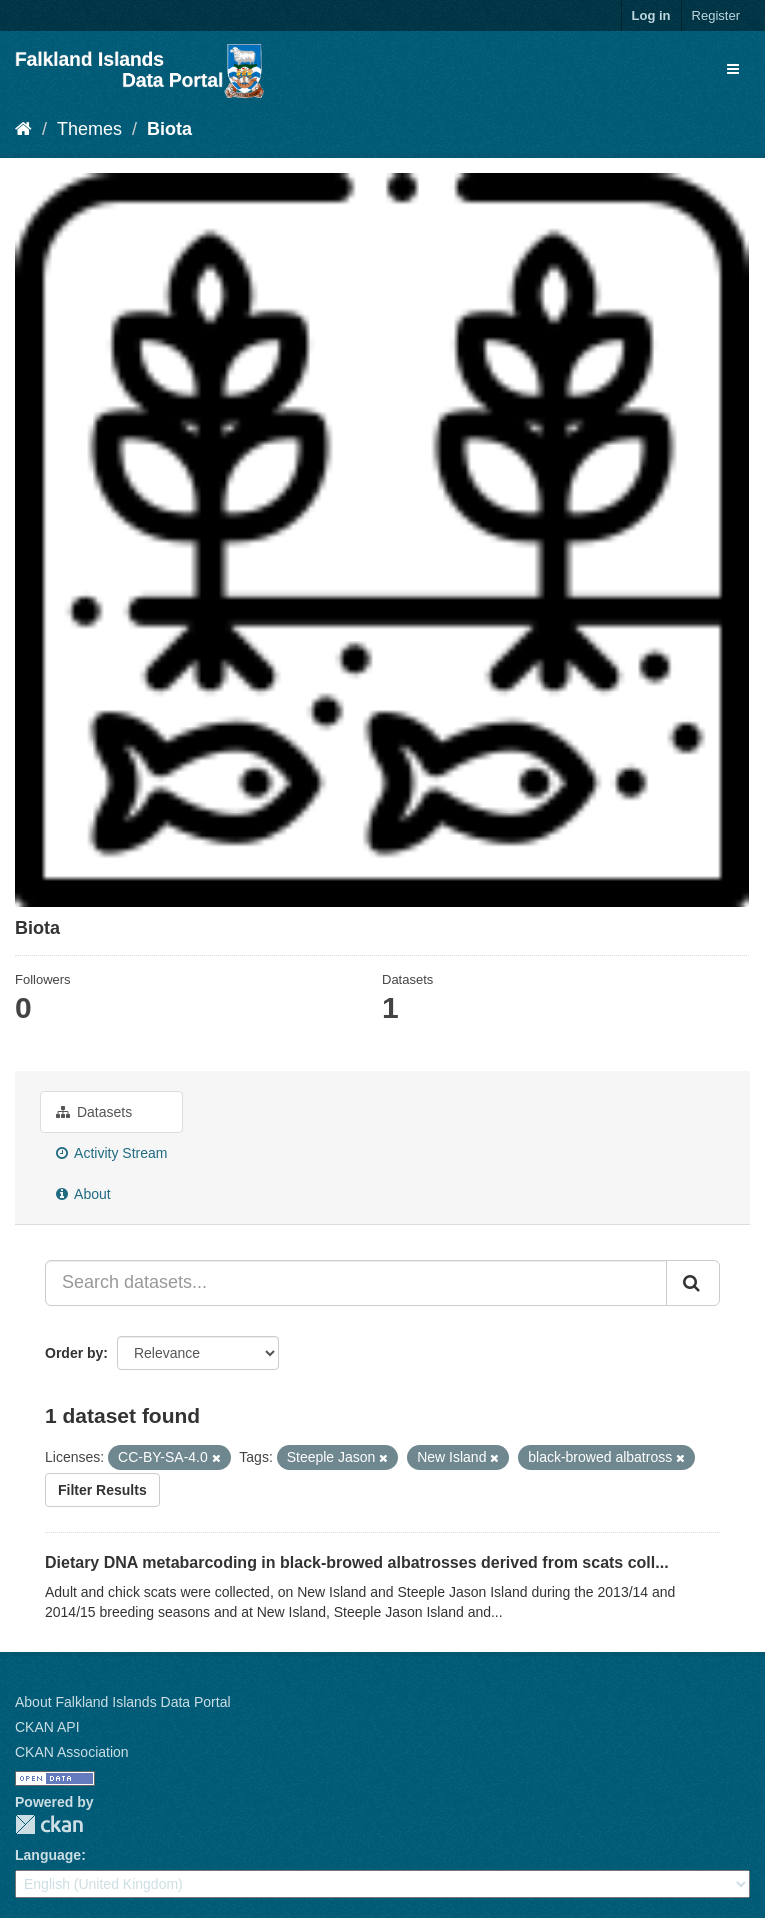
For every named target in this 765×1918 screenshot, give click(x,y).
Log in (651, 15)
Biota (169, 129)
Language (48, 1855)
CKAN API (47, 1727)
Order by (74, 1353)
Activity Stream (111, 1153)
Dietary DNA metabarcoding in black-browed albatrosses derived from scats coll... (357, 1562)
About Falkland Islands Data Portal (123, 1702)
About (83, 1194)
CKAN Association (72, 1752)
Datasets (94, 1112)
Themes (89, 129)
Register (716, 15)
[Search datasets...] (356, 1283)
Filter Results (102, 1490)
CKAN (49, 1824)
